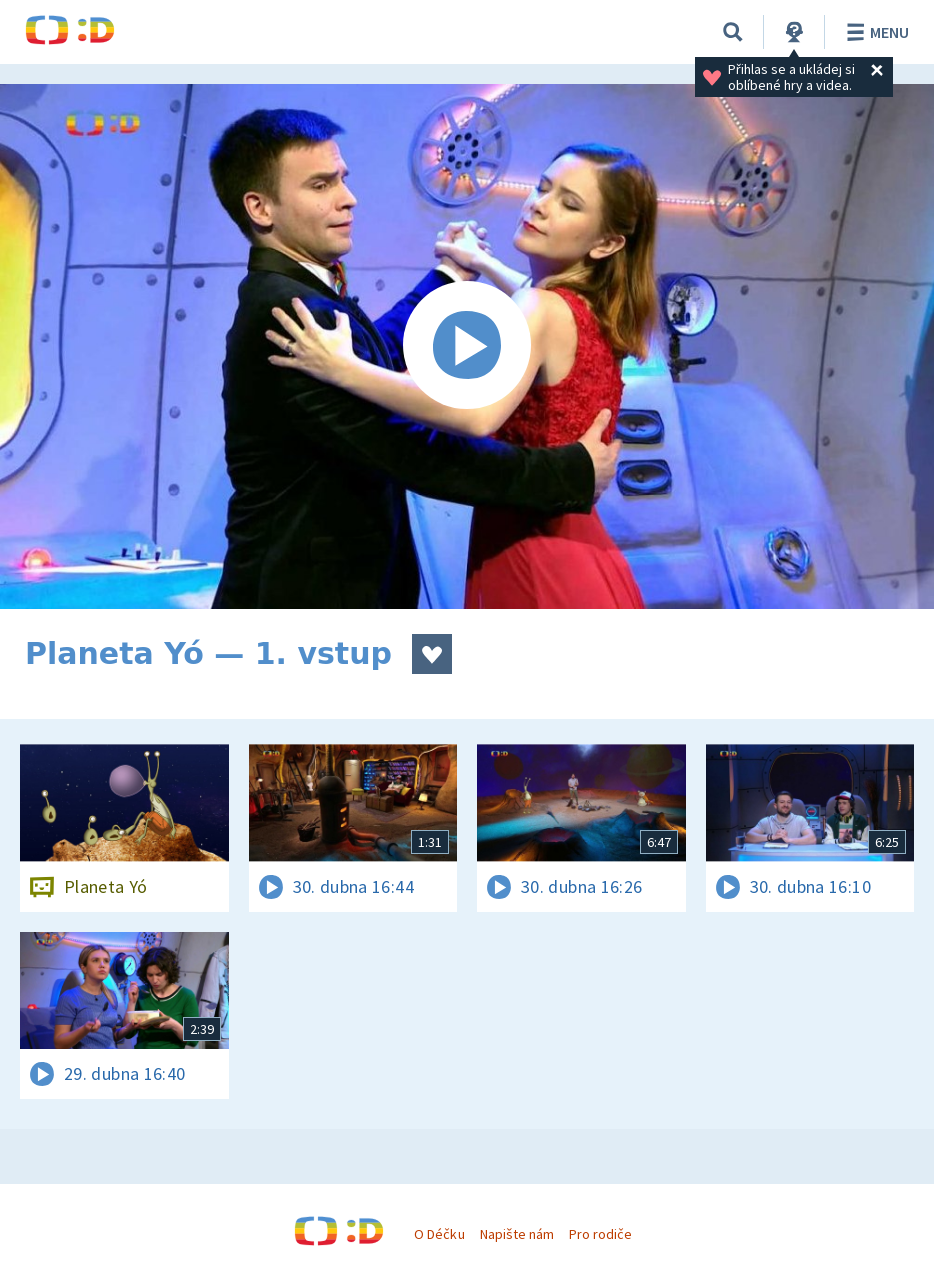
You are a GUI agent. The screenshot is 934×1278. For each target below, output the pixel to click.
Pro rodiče (600, 1234)
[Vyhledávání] (733, 32)
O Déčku (439, 1234)
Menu (874, 32)
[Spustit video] (467, 346)
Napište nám (517, 1234)
